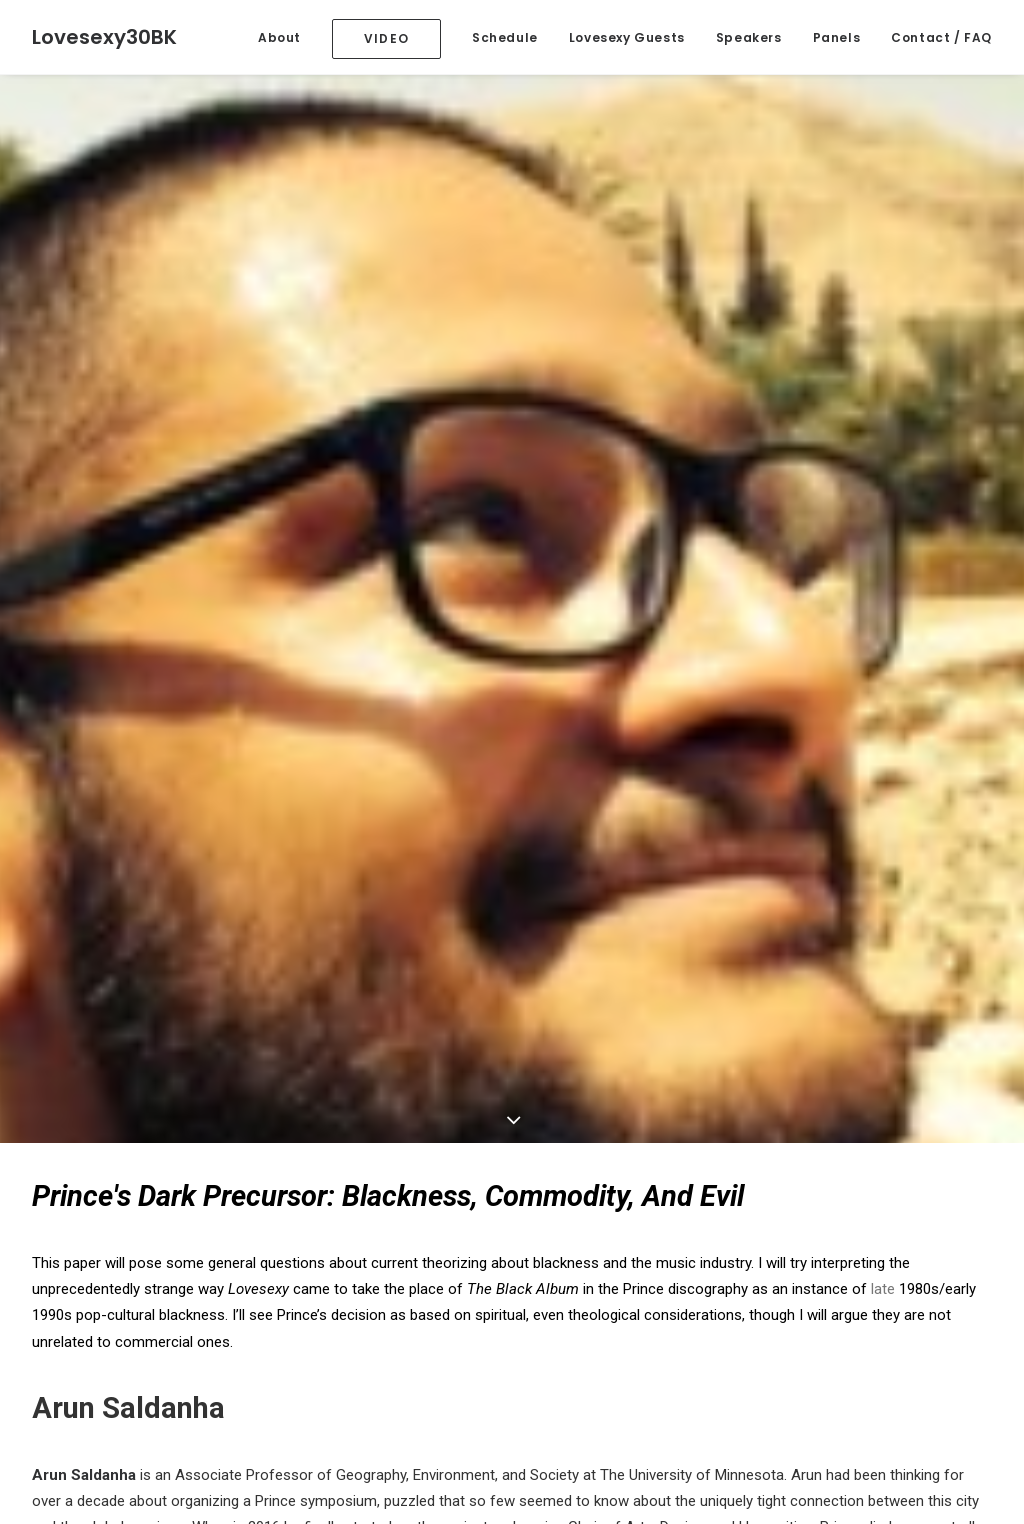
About (279, 37)
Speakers (749, 37)
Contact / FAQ (941, 37)
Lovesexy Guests (627, 37)
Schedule (505, 37)
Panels (837, 37)
